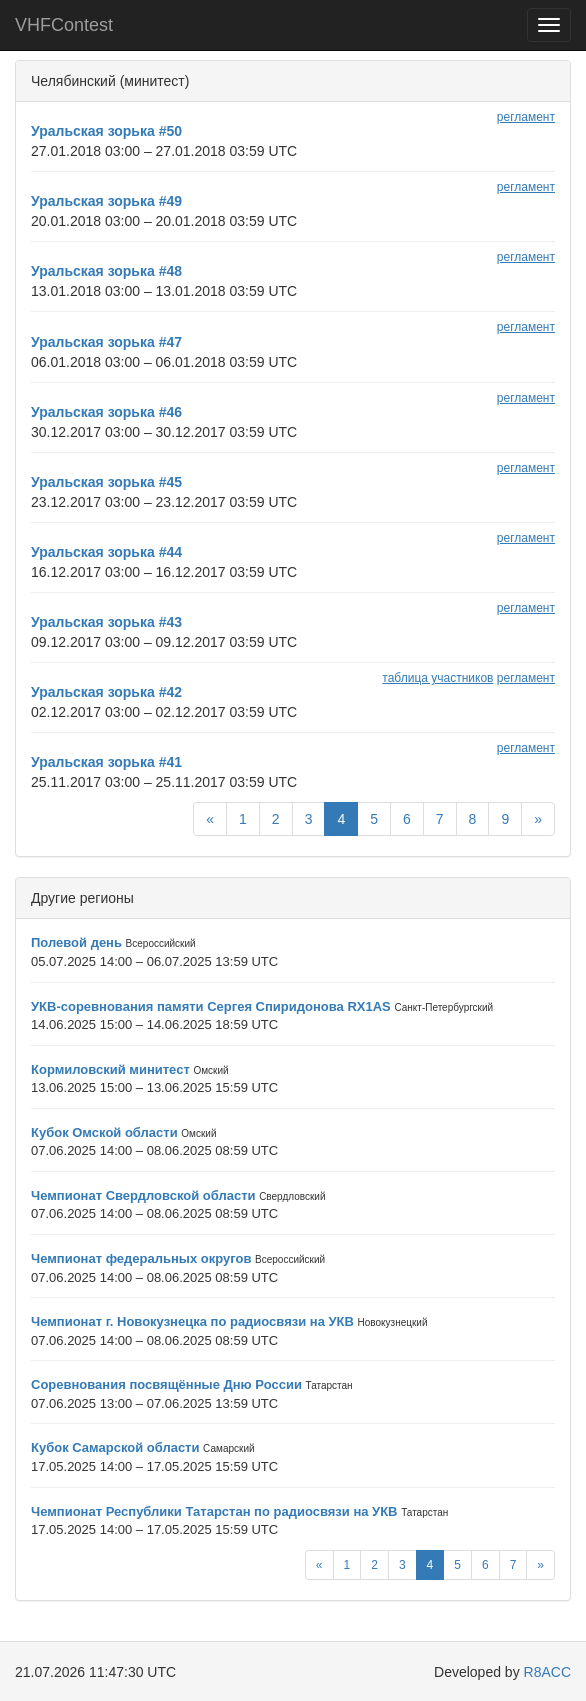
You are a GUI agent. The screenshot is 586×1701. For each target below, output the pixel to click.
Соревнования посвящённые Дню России (166, 1384)
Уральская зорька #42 (106, 692)
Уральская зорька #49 (106, 201)
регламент (526, 117)
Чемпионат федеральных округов (141, 1258)
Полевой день (76, 942)
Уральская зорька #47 (106, 342)
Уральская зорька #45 (106, 482)
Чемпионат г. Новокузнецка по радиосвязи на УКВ (192, 1321)
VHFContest (64, 25)
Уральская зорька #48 (106, 271)
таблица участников (437, 678)
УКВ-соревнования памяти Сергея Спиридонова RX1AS (211, 1006)
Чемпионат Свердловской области (143, 1195)
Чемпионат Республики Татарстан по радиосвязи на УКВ (214, 1511)
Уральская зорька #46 (106, 412)
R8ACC (547, 1672)
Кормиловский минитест (110, 1069)
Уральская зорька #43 (106, 622)
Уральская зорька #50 (106, 131)
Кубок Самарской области (115, 1447)
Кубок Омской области (104, 1132)
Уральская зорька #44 (106, 552)
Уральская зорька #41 (106, 762)
